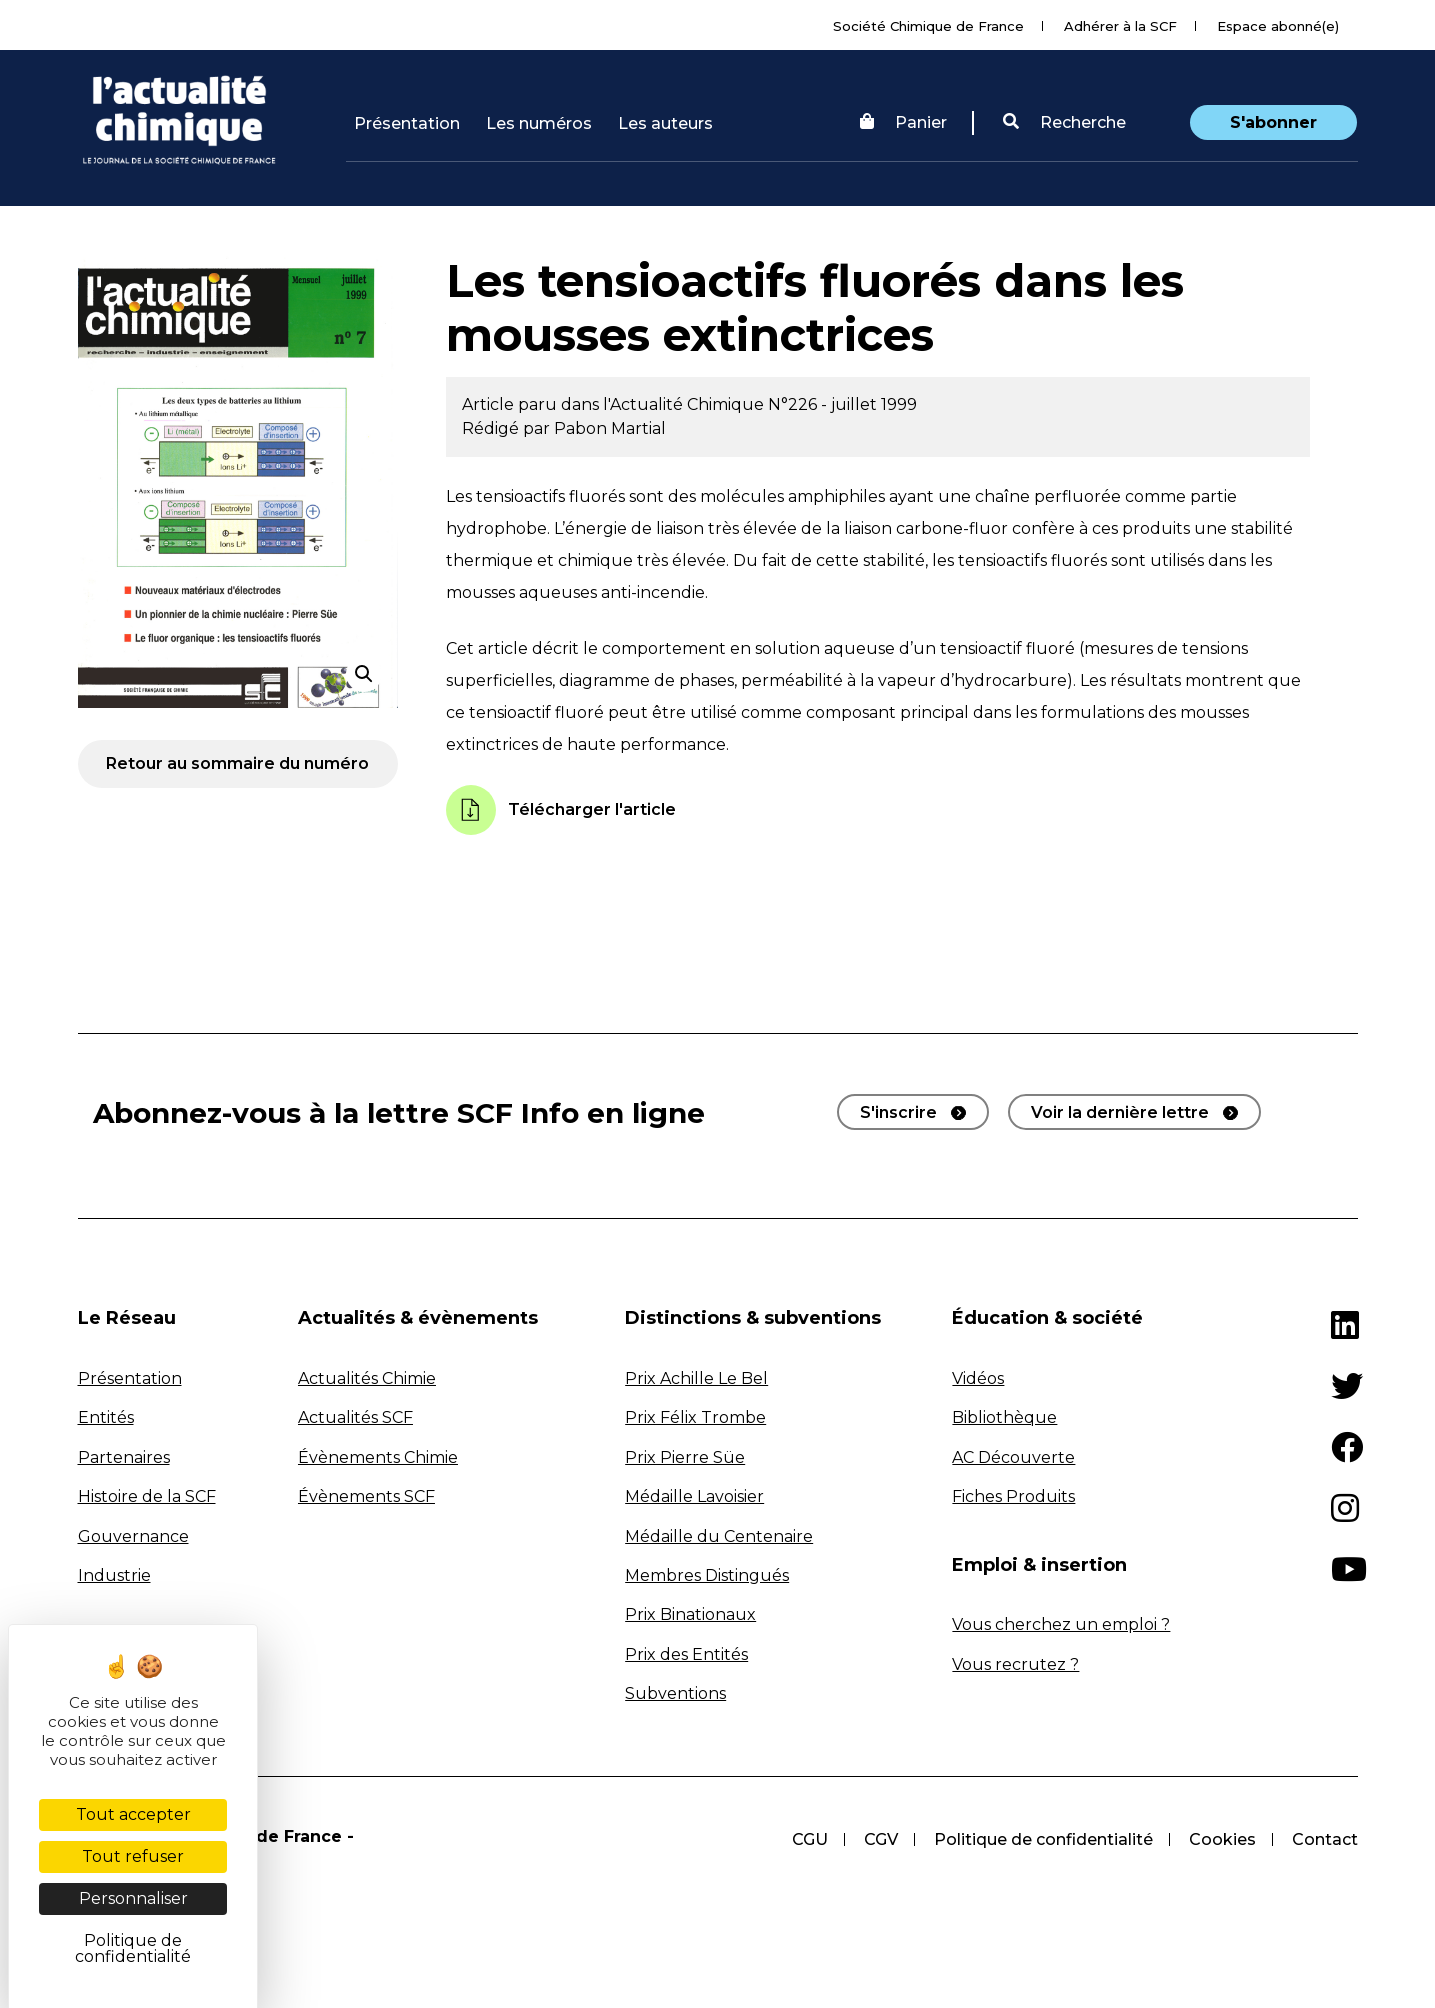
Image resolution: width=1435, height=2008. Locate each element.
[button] (1064, 123)
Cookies (1222, 1839)
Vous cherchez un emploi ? (1061, 1624)
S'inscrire (898, 1112)
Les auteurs (665, 123)
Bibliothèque (1004, 1417)
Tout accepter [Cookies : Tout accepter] (133, 1814)
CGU (810, 1839)
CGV (881, 1839)
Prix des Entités (686, 1654)
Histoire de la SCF (147, 1496)
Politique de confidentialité (1043, 1839)
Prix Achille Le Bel (696, 1378)
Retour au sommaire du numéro (237, 763)
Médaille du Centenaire (719, 1536)
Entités (106, 1417)
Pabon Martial (610, 428)
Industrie (114, 1575)
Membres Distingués (707, 1575)
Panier (903, 122)
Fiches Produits (1013, 1496)
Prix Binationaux (690, 1614)
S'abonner (1273, 122)
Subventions (675, 1693)
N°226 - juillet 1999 (842, 404)
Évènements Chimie (378, 1457)
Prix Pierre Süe (685, 1457)
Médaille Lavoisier (694, 1496)
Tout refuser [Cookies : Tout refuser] (133, 1856)
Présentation (407, 123)
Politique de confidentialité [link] (133, 1948)
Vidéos (978, 1378)
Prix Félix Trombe (695, 1417)
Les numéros (539, 123)
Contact (1325, 1839)
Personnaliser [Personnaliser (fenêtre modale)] (133, 1898)
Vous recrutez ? (1015, 1664)
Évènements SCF (366, 1496)
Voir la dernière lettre (1120, 1112)
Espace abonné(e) (1278, 26)
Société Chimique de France (928, 26)
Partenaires (124, 1457)
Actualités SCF (355, 1417)
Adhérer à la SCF (1120, 26)
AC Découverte (1013, 1457)
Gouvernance (133, 1536)
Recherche (1064, 122)
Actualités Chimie (367, 1378)
